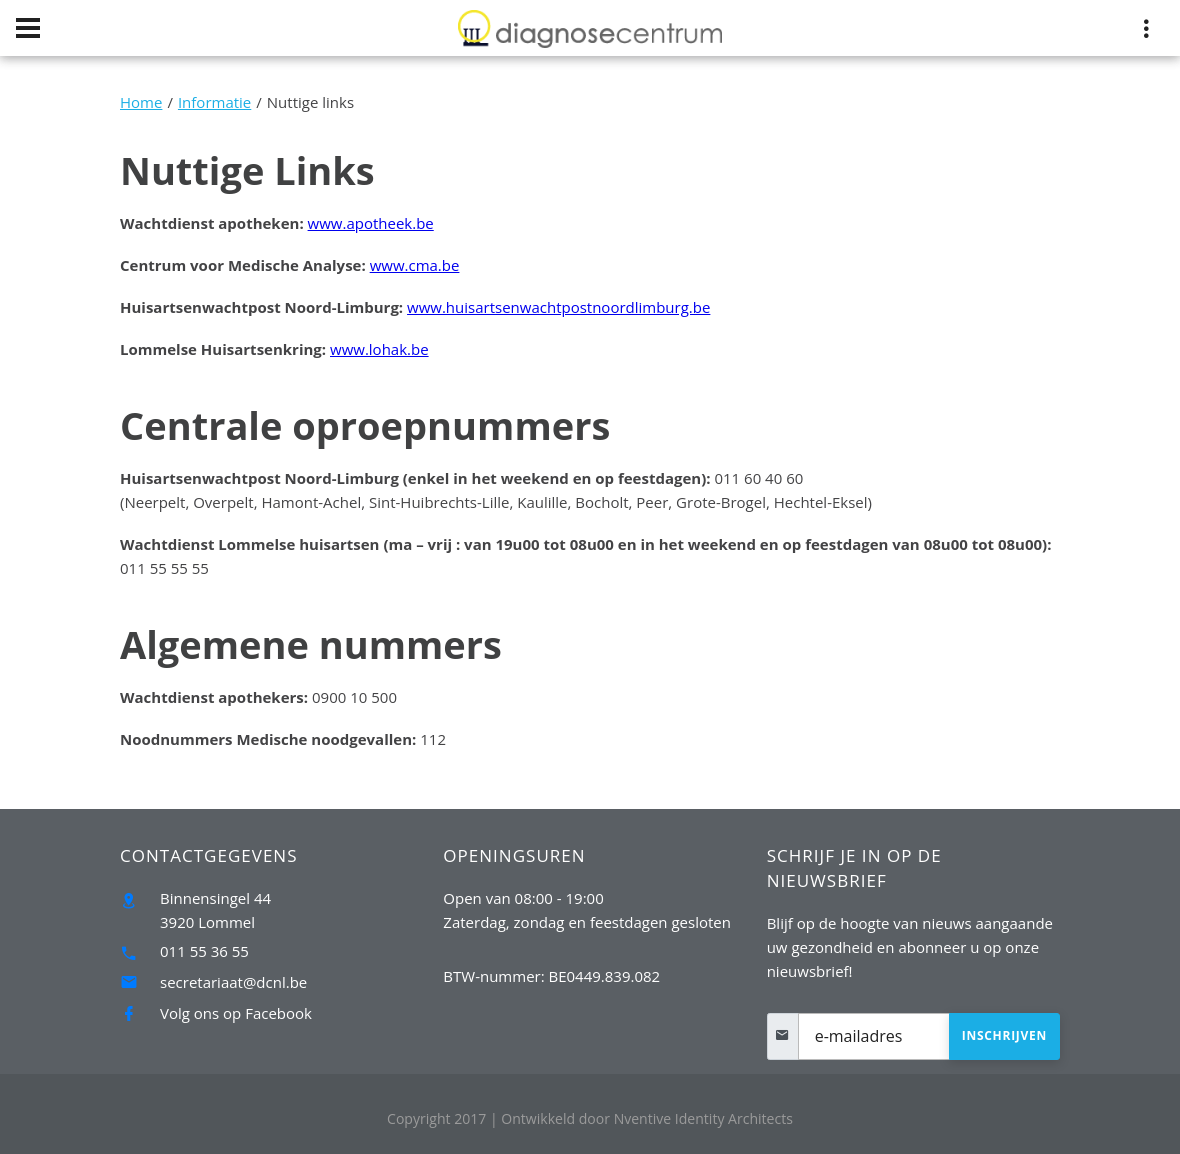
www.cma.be (415, 265)
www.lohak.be (379, 349)
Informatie (214, 102)
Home (141, 102)
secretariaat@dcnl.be (233, 982)
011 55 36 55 (204, 951)
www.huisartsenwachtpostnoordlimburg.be (558, 307)
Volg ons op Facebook (236, 1013)
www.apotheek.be (371, 223)
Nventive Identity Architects (647, 1118)
